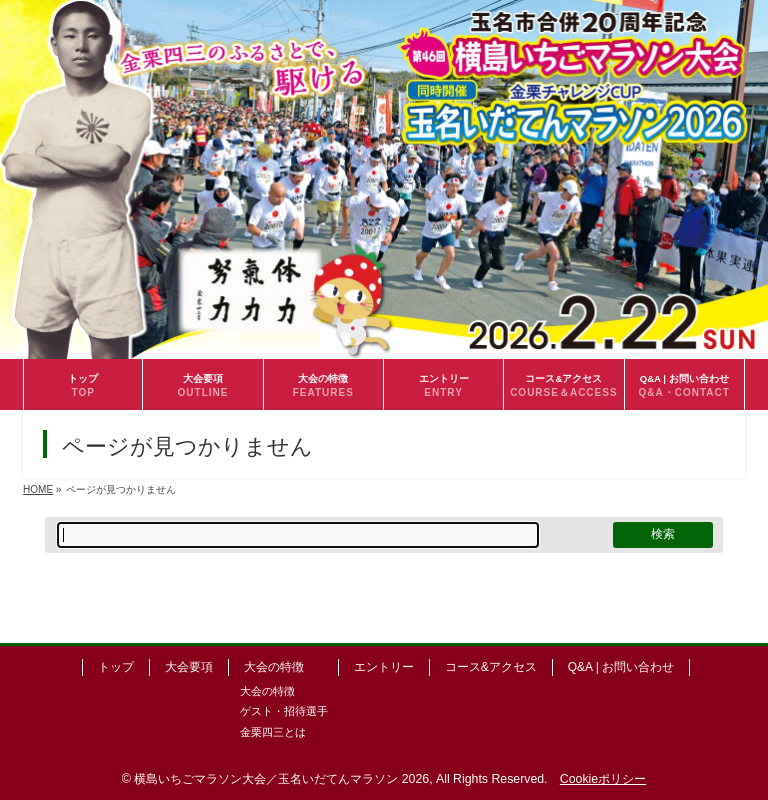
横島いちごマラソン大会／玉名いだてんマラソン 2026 (281, 779)
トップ (116, 667)
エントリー (384, 667)
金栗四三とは (273, 732)
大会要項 (189, 667)
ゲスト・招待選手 (284, 711)
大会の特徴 (274, 667)
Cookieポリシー (603, 779)
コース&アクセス (491, 667)
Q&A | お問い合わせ (621, 667)
